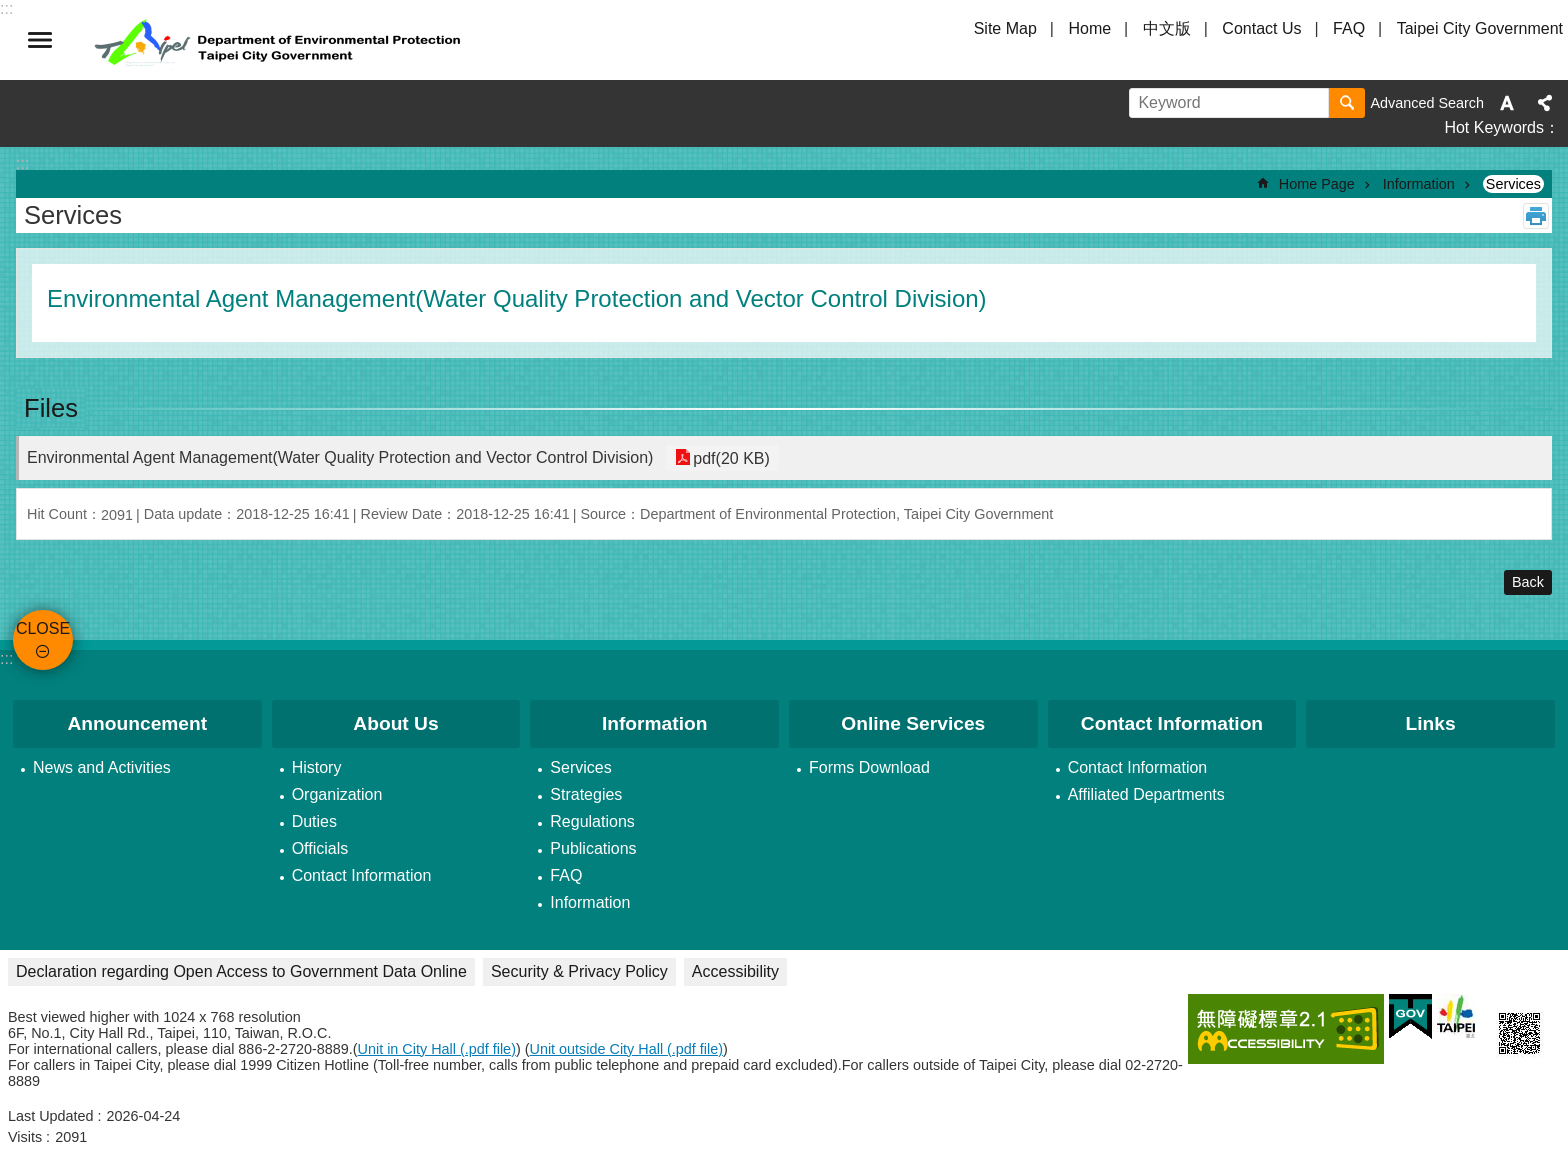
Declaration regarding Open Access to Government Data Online (241, 971)
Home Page (1317, 184)
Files (51, 408)
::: (6, 658)
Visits (25, 1137)
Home (1089, 28)
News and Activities (102, 767)
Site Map (1005, 28)
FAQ (1349, 28)
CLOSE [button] (40, 40)
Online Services (913, 723)
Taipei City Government (1480, 28)
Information (1419, 184)
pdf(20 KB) (729, 457)
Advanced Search (1427, 103)
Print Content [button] (1536, 216)
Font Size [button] (1507, 103)
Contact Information (362, 875)
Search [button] (1347, 103)
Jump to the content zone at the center (10, 10)
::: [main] (22, 163)
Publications (593, 848)
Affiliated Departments (1146, 794)
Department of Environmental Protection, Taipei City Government (280, 40)
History (317, 767)
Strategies (586, 794)
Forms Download (869, 767)
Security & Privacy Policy (579, 971)
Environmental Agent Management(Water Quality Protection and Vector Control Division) (340, 457)
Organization (337, 794)
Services (1513, 184)
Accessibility (735, 971)
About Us (395, 723)
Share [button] (1545, 103)
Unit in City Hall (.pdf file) (437, 1049)
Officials (320, 848)
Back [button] (1528, 582)
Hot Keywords (1494, 127)
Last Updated (51, 1116)
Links (1431, 723)
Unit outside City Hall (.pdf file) (627, 1049)
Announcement (138, 723)
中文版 (1167, 28)
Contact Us (1261, 28)
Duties (314, 821)
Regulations (592, 821)
